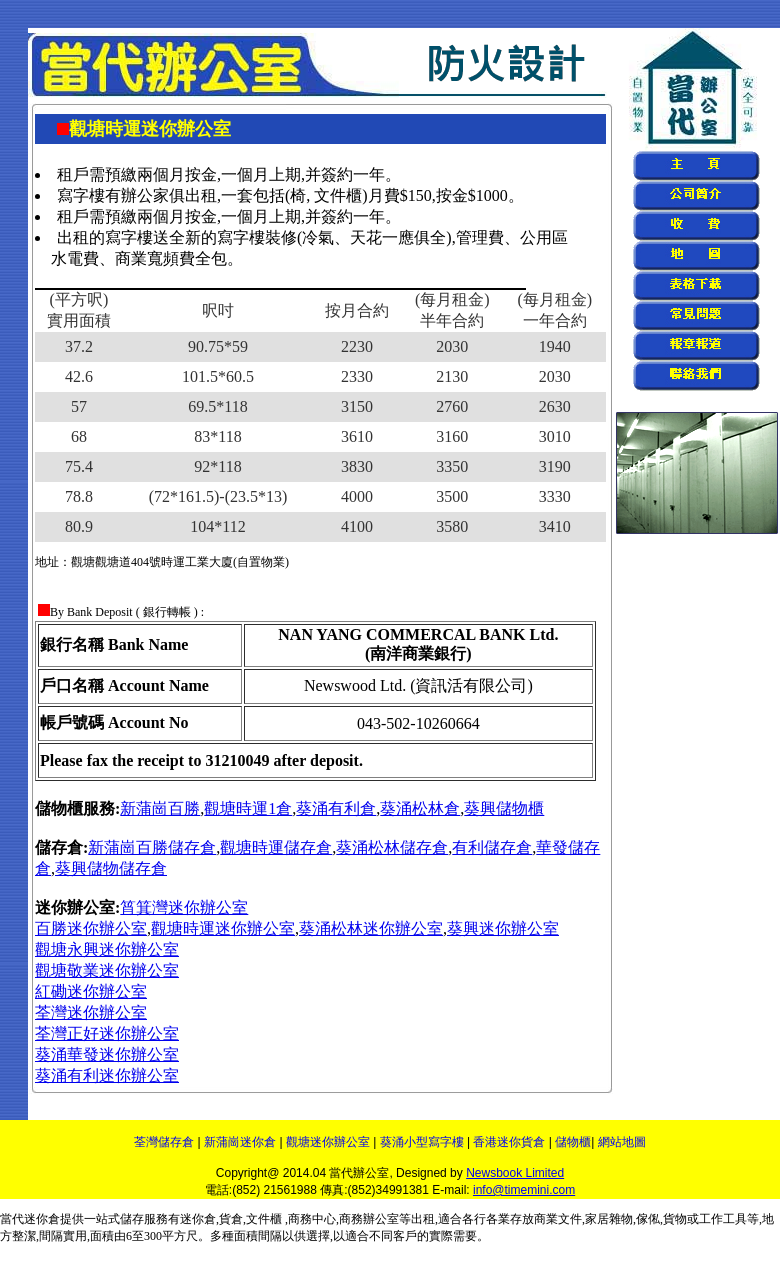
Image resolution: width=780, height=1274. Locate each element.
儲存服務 (144, 1219)
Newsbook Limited (515, 1173)
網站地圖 (622, 1142)
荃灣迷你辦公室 (91, 1012)
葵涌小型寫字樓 (422, 1142)
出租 (423, 1219)
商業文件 (558, 1219)
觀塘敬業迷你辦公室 (107, 970)
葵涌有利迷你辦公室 (107, 1075)
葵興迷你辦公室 (503, 928)
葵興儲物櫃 (504, 808)
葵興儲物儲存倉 (111, 868)
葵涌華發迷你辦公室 (107, 1054)
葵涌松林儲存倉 (392, 847)
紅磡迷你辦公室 (91, 991)
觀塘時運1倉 (248, 808)
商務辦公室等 (375, 1219)
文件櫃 (264, 1219)
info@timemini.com (524, 1190)
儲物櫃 (573, 1142)
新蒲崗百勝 (160, 808)
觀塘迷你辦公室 (328, 1142)
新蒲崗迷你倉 (240, 1142)
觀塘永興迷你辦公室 (107, 949)
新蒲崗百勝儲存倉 (152, 847)
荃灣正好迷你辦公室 (107, 1033)
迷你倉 (42, 1219)
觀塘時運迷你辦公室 (223, 928)
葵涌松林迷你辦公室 (371, 928)
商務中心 (312, 1219)
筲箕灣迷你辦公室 (184, 907)
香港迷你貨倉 (509, 1142)
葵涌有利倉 (336, 808)
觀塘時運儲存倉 (276, 847)
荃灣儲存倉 (164, 1142)
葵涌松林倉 (420, 808)
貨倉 (231, 1219)
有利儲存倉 (492, 847)
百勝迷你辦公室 (91, 928)
